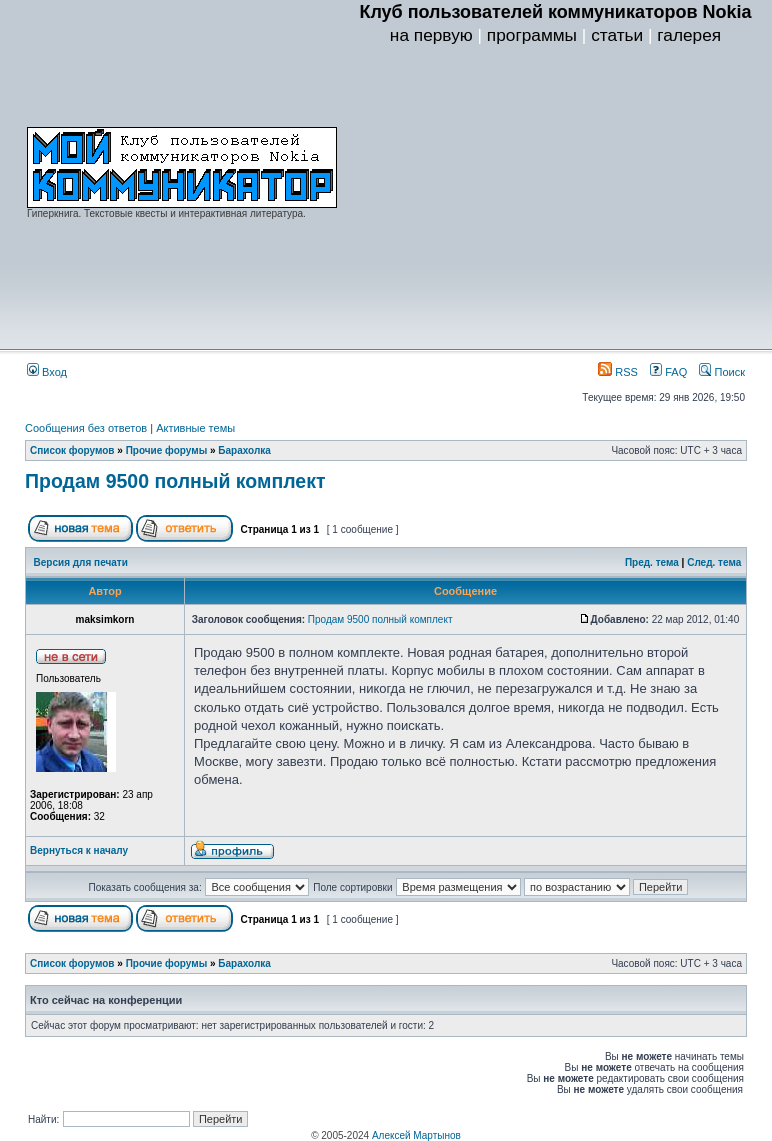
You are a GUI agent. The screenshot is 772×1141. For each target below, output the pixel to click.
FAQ (668, 372)
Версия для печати (81, 562)
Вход (47, 372)
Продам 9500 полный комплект (175, 481)
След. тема (714, 562)
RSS (618, 372)
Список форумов (72, 450)
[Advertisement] (555, 201)
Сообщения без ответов (86, 428)
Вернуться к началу (79, 850)
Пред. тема (652, 562)
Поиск (722, 372)
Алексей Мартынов (416, 1135)
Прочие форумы (167, 450)
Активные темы (195, 428)
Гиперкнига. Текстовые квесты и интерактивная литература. (166, 213)
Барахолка (244, 450)
